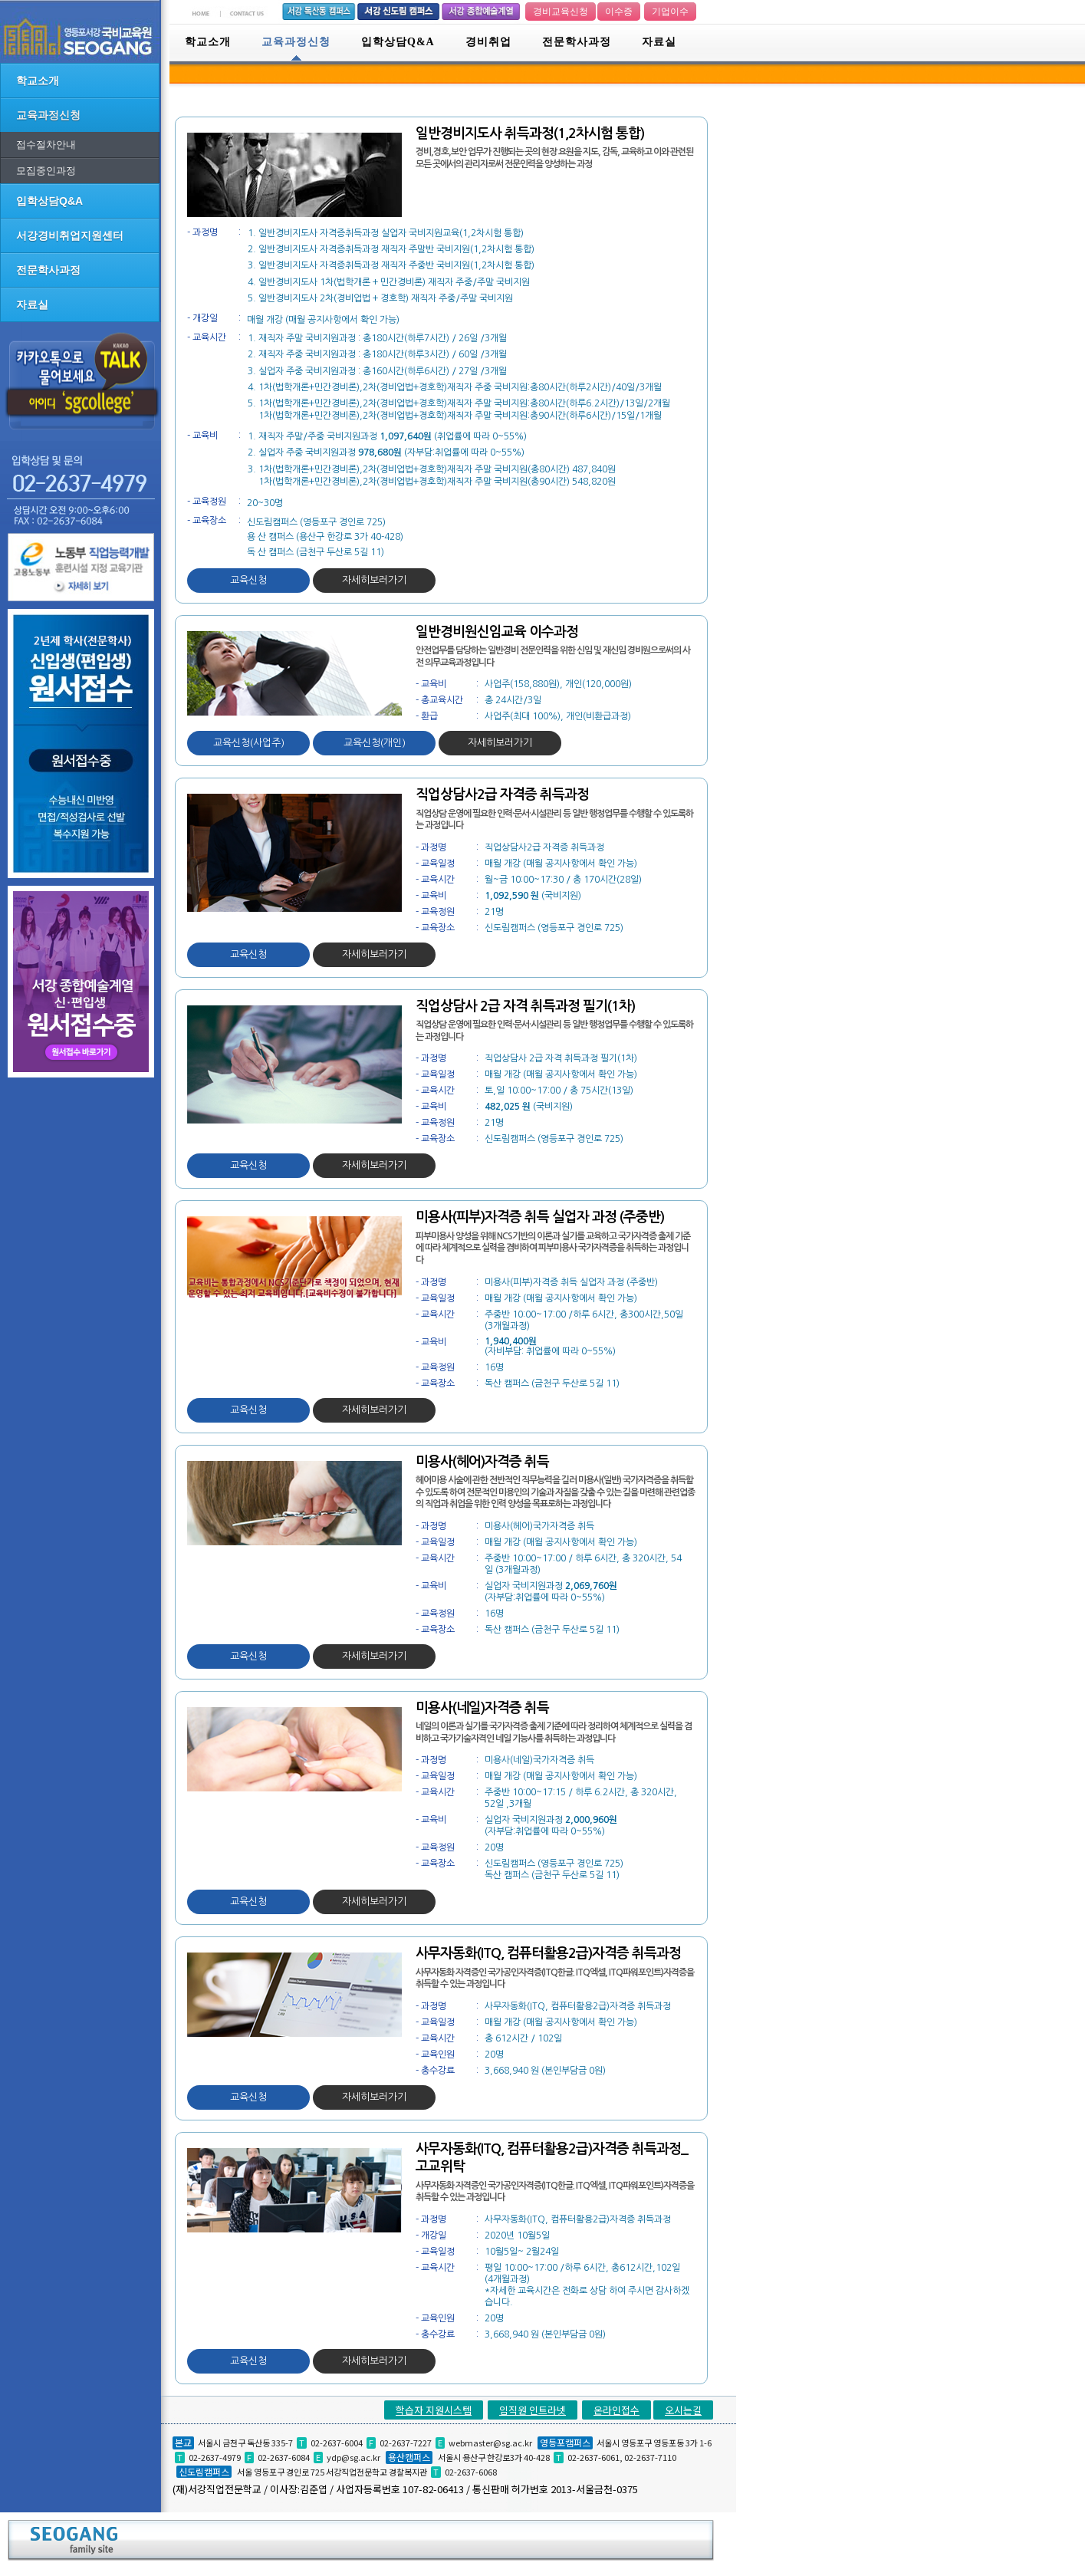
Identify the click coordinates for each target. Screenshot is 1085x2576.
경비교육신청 (560, 11)
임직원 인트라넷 (532, 2410)
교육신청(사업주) (248, 743)
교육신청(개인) (375, 743)
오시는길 (683, 2410)
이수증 (619, 11)
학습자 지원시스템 (434, 2410)
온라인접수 (616, 2410)
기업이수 (670, 11)
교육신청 (248, 580)
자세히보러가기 (374, 580)
